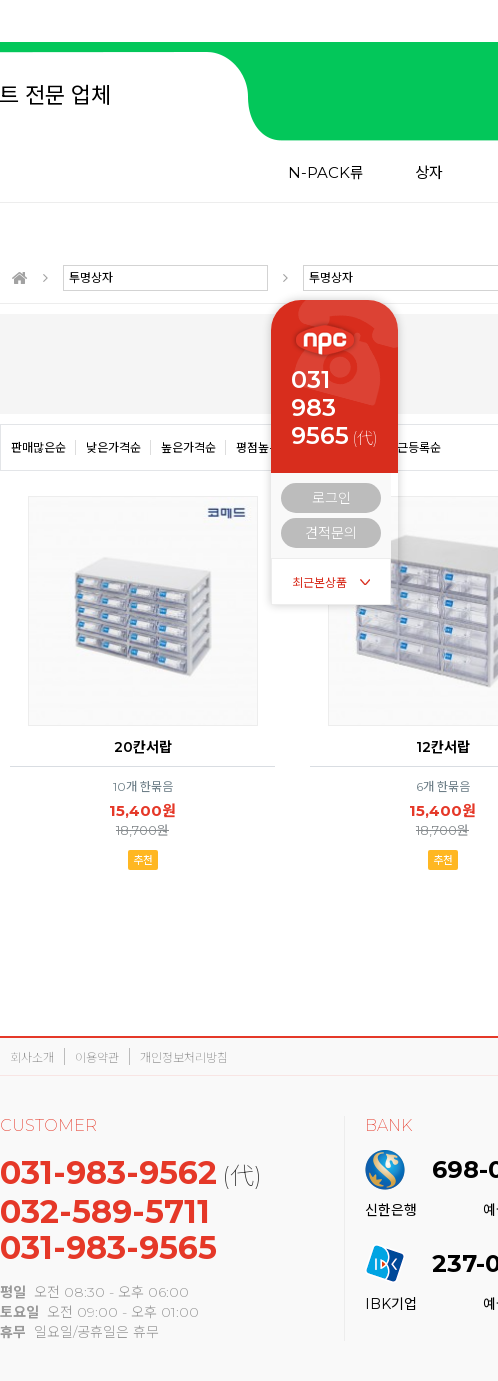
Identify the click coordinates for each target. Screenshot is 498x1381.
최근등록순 (413, 447)
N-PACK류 (326, 172)
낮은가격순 (113, 447)
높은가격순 (188, 447)
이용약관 (97, 1057)
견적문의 (331, 533)
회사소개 (32, 1057)
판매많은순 (38, 447)
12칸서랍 (443, 747)
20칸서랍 (143, 747)
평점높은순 (263, 447)
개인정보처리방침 (184, 1057)
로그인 (331, 498)
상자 (429, 172)
